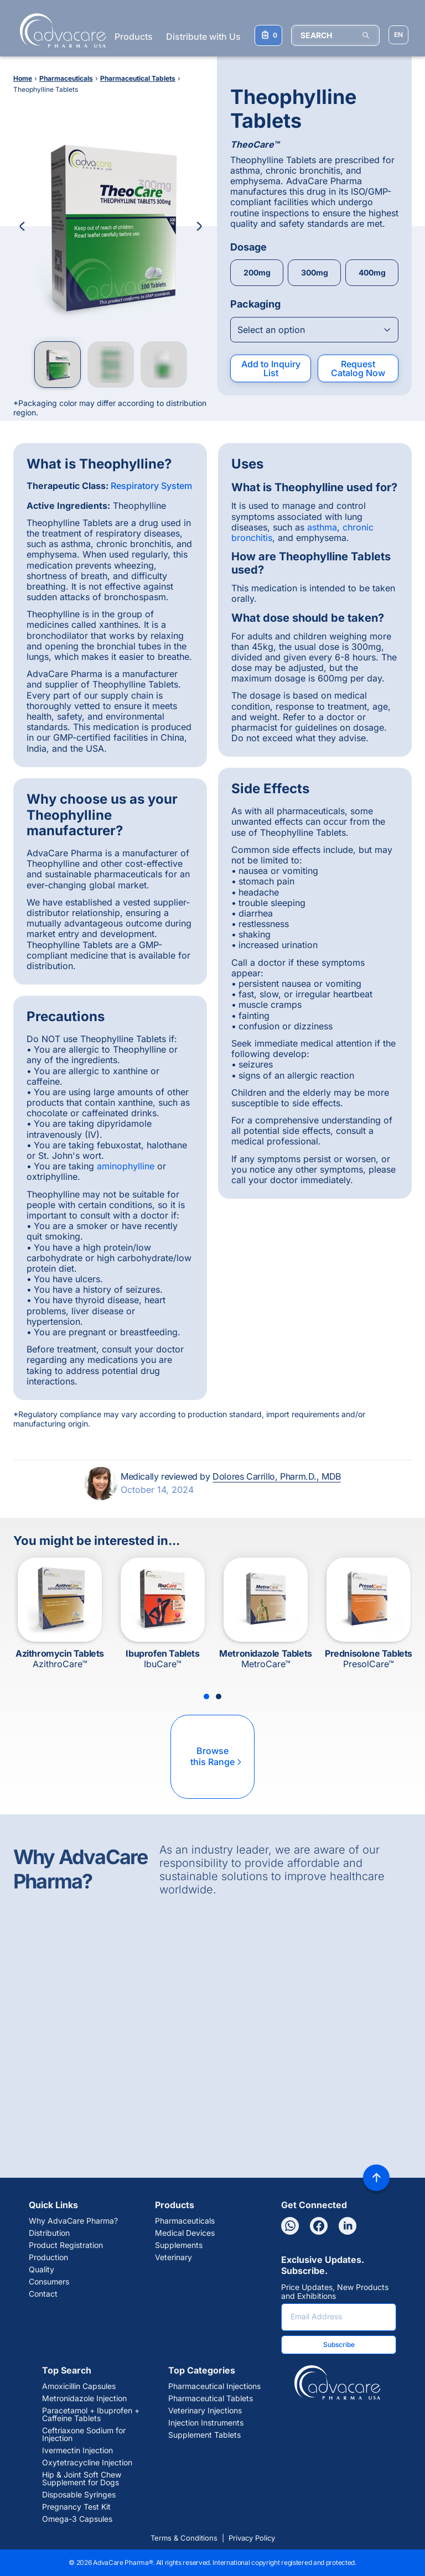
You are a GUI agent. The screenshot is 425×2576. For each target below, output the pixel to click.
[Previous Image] (22, 226)
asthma (322, 527)
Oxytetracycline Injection (87, 2462)
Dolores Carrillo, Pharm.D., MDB (276, 1476)
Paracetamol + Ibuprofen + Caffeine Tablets (90, 2414)
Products (134, 36)
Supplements (179, 2245)
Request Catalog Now (358, 368)
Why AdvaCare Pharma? (73, 2221)
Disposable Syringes (79, 2495)
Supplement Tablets (204, 2435)
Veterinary (173, 2257)
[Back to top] (376, 2177)
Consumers (49, 2282)
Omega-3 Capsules (77, 2519)
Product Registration (66, 2245)
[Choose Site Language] (398, 35)
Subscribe (339, 2344)
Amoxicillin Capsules (79, 2386)
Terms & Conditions (184, 2537)
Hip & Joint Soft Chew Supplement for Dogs (81, 2478)
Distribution (49, 2233)
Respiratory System (151, 485)
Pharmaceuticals (185, 2221)
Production (48, 2257)
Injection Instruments (205, 2423)
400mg (372, 272)
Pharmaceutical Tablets (210, 2398)
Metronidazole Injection (84, 2398)
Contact (43, 2294)
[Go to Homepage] (59, 30)
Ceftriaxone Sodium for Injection (84, 2434)
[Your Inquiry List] (268, 35)
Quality (41, 2269)
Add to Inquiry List (270, 368)
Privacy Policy (252, 2537)
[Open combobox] (314, 330)
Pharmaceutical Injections (214, 2386)
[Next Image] (199, 226)
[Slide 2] (218, 1696)
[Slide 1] (206, 1696)
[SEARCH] (335, 35)
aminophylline (125, 1166)
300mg (314, 272)
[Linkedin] (347, 2226)
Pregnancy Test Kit (76, 2507)
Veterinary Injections (205, 2410)
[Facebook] (319, 2226)
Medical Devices (185, 2233)
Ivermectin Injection (77, 2450)
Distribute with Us (203, 36)
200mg (257, 272)
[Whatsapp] (290, 2226)
